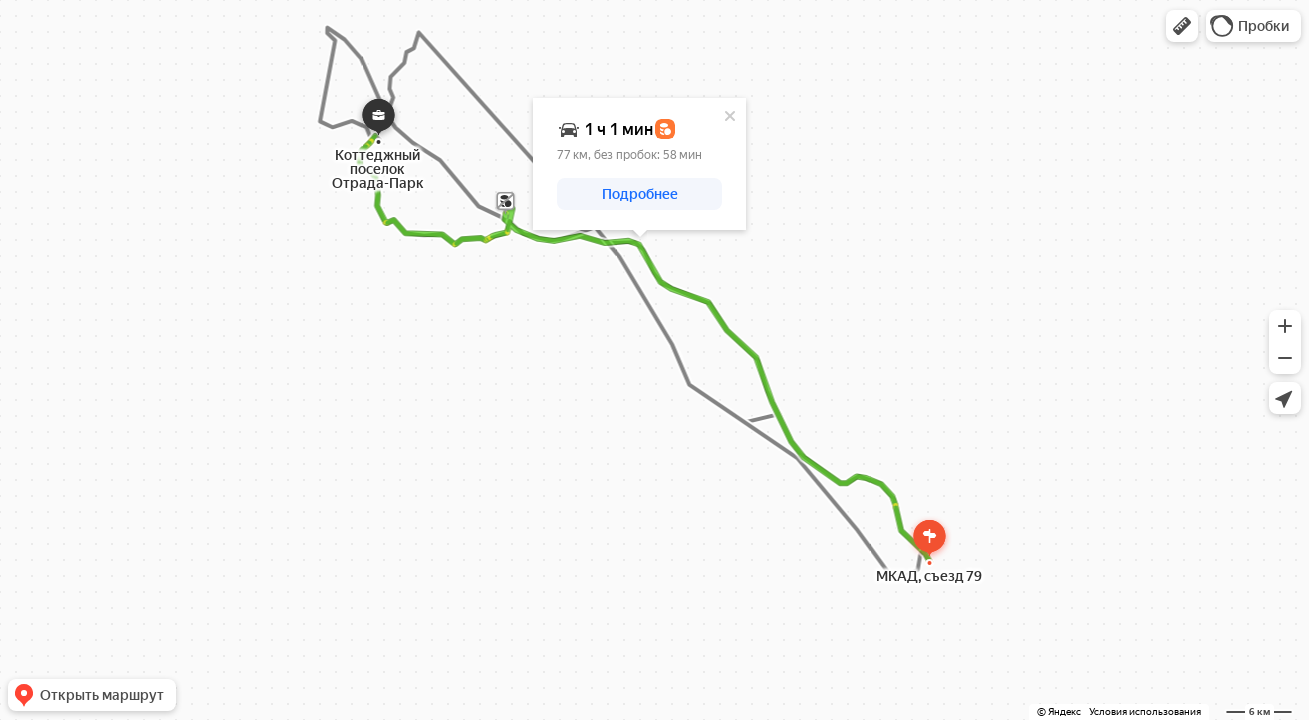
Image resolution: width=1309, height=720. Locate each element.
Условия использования (1145, 711)
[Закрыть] (730, 116)
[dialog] (639, 164)
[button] (1182, 26)
